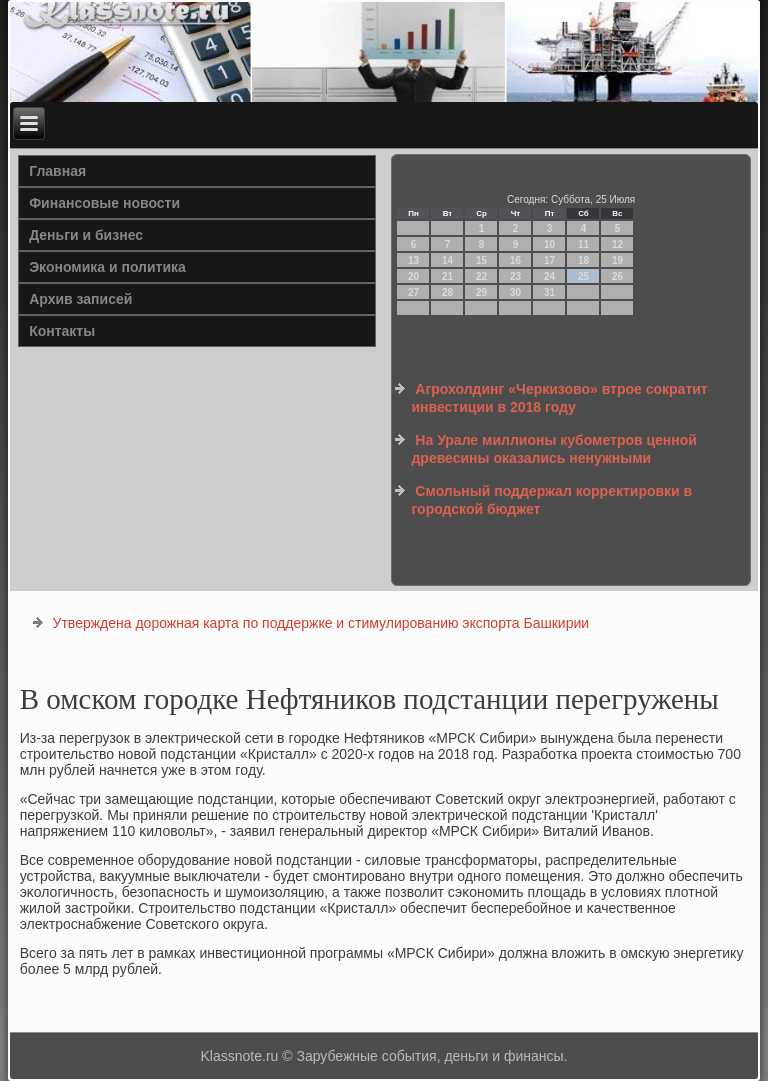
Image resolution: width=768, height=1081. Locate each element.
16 (515, 260)
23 (515, 276)
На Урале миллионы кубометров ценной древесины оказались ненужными (553, 449)
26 (617, 276)
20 (413, 276)
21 (447, 276)
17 (549, 260)
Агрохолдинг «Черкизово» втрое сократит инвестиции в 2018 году (559, 398)
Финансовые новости (104, 203)
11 (583, 244)
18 (583, 260)
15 (481, 260)
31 (549, 292)
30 (515, 292)
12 (617, 244)
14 (447, 260)
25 (583, 276)
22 (481, 276)
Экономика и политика (107, 267)
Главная (57, 171)
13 (413, 260)
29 (481, 292)
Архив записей (80, 299)
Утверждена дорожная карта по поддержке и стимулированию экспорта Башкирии (321, 623)
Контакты (62, 331)
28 (447, 292)
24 (549, 276)
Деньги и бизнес (86, 235)
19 (617, 260)
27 (413, 292)
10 (549, 244)
